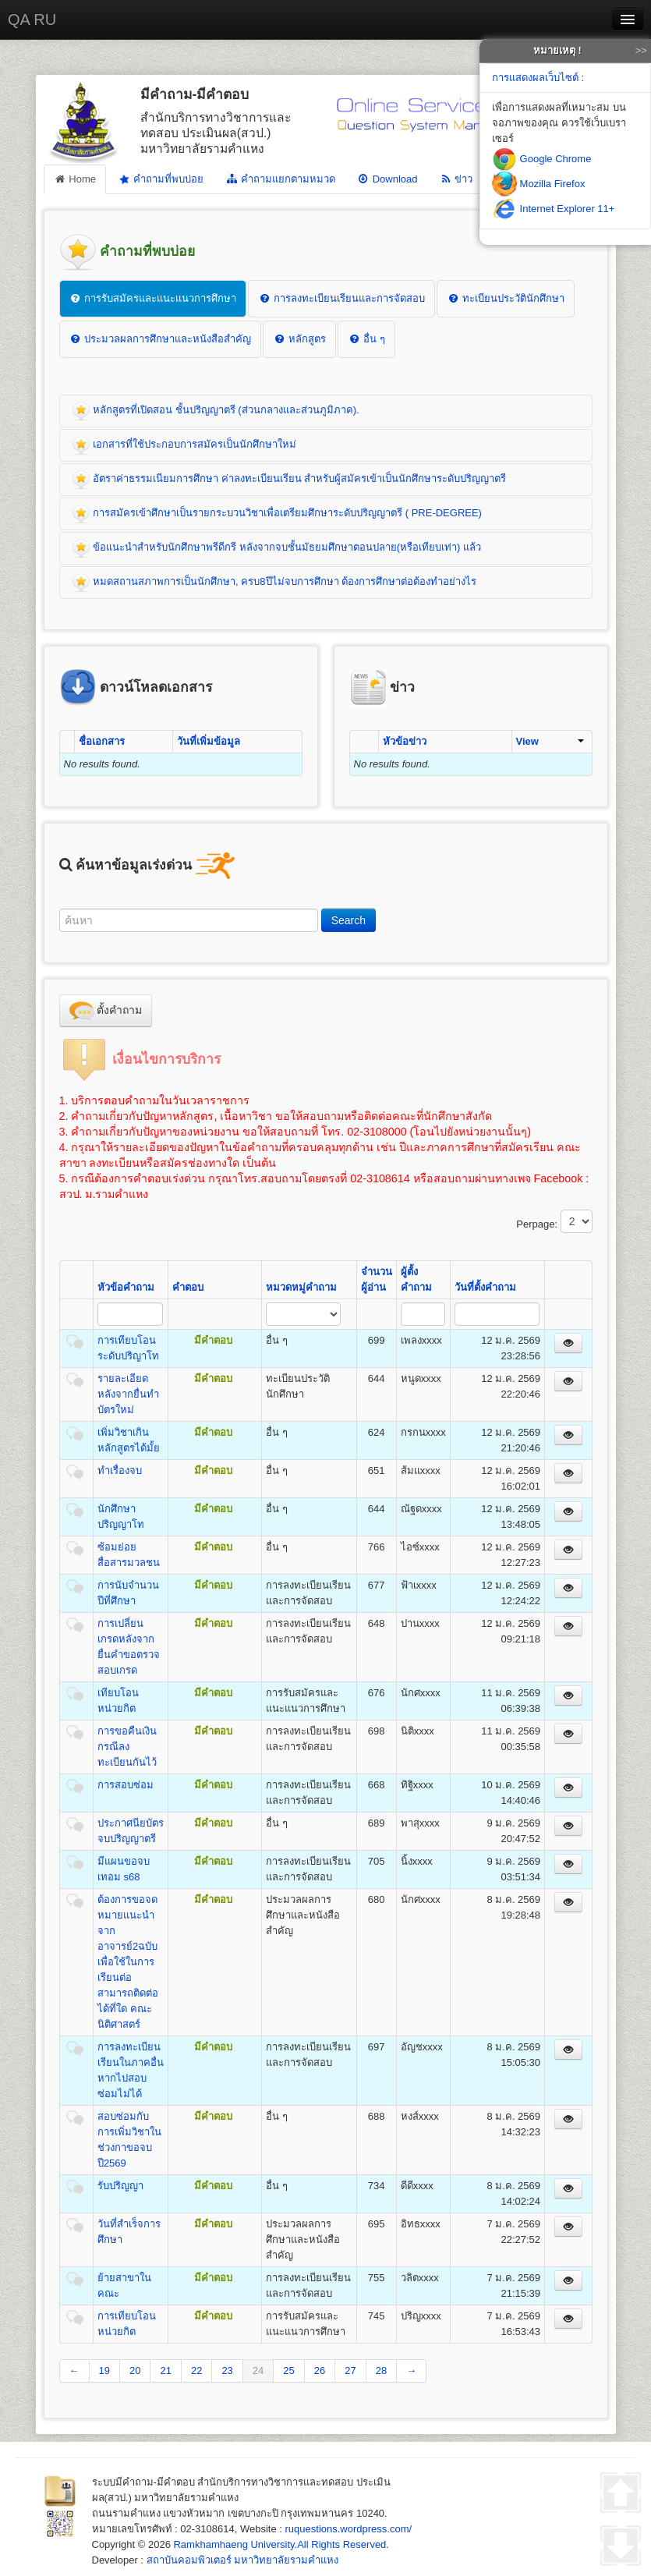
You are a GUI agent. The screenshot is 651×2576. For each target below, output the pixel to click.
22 (196, 2370)
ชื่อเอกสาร (102, 741)
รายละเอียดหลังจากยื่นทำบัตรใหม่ (128, 1394)
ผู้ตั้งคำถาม (416, 1279)
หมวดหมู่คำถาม (301, 1287)
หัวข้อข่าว (404, 741)
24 (258, 2370)
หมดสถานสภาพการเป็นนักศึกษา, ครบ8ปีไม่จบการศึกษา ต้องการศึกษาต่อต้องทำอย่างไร (274, 582)
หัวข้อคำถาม (125, 1287)
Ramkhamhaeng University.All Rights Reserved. (280, 2544)
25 (288, 2370)
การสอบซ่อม (125, 1785)
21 (165, 2370)
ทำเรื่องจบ (119, 1470)
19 (104, 2370)
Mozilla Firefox (538, 184)
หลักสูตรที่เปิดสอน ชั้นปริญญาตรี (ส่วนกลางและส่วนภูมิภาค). (215, 411)
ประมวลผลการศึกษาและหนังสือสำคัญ (160, 339)
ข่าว (455, 179)
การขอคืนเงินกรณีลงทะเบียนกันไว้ (127, 1746)
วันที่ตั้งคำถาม (485, 1287)
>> (641, 50)
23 (226, 2370)
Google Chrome (541, 159)
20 (134, 2370)
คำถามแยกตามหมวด (280, 179)
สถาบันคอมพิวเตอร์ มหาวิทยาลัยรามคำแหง (243, 2560)
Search (348, 920)
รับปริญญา (120, 2186)
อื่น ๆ (366, 339)
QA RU (32, 19)
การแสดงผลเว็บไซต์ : (538, 77)
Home (75, 179)
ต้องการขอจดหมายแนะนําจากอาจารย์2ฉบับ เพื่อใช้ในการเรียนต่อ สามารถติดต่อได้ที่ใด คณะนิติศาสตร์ (127, 1962)
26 (319, 2370)
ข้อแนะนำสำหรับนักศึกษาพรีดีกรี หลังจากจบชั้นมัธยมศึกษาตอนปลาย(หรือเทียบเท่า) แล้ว (277, 548)
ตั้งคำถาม (106, 1010)
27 (350, 2370)
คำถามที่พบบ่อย (160, 179)
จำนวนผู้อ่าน (376, 1279)
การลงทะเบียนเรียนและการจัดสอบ (341, 298)
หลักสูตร (299, 339)
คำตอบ (187, 1287)
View (550, 741)
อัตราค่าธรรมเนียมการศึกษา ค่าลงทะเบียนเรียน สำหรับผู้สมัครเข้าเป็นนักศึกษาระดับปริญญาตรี (289, 479)
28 (381, 2370)
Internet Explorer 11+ (553, 208)
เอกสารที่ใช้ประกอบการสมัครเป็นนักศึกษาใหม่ (184, 445)
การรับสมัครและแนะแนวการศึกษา (153, 298)
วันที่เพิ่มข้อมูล (208, 741)
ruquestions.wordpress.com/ (348, 2529)
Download (387, 179)
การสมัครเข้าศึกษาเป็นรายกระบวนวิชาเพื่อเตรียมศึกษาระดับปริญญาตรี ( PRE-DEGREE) (277, 514)
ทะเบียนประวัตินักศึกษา (505, 298)
